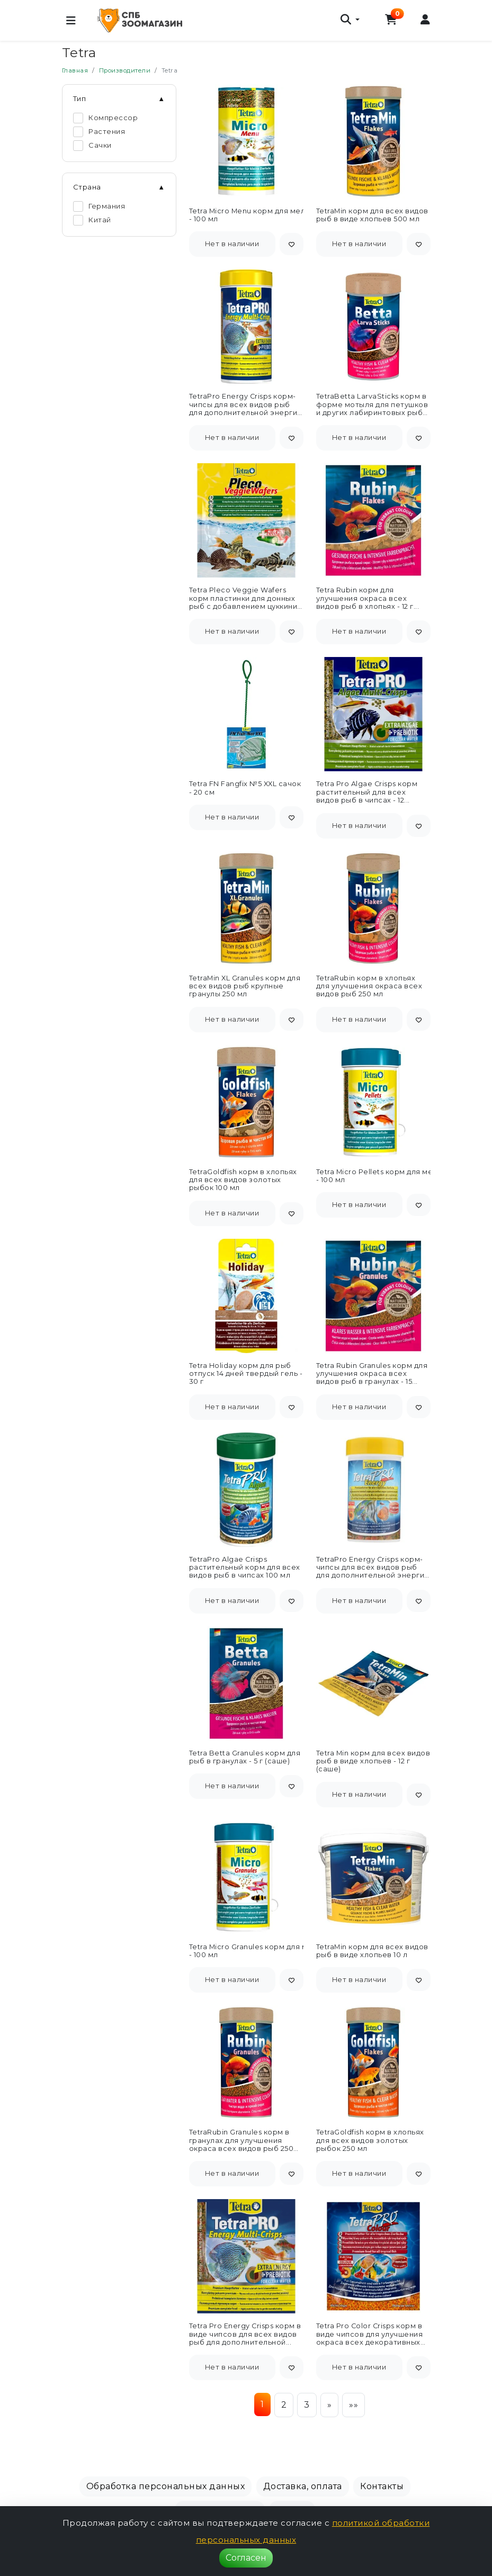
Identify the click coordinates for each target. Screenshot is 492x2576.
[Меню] (71, 20)
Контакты (382, 2486)
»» (353, 2405)
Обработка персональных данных (165, 2486)
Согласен (246, 2558)
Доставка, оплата (302, 2486)
